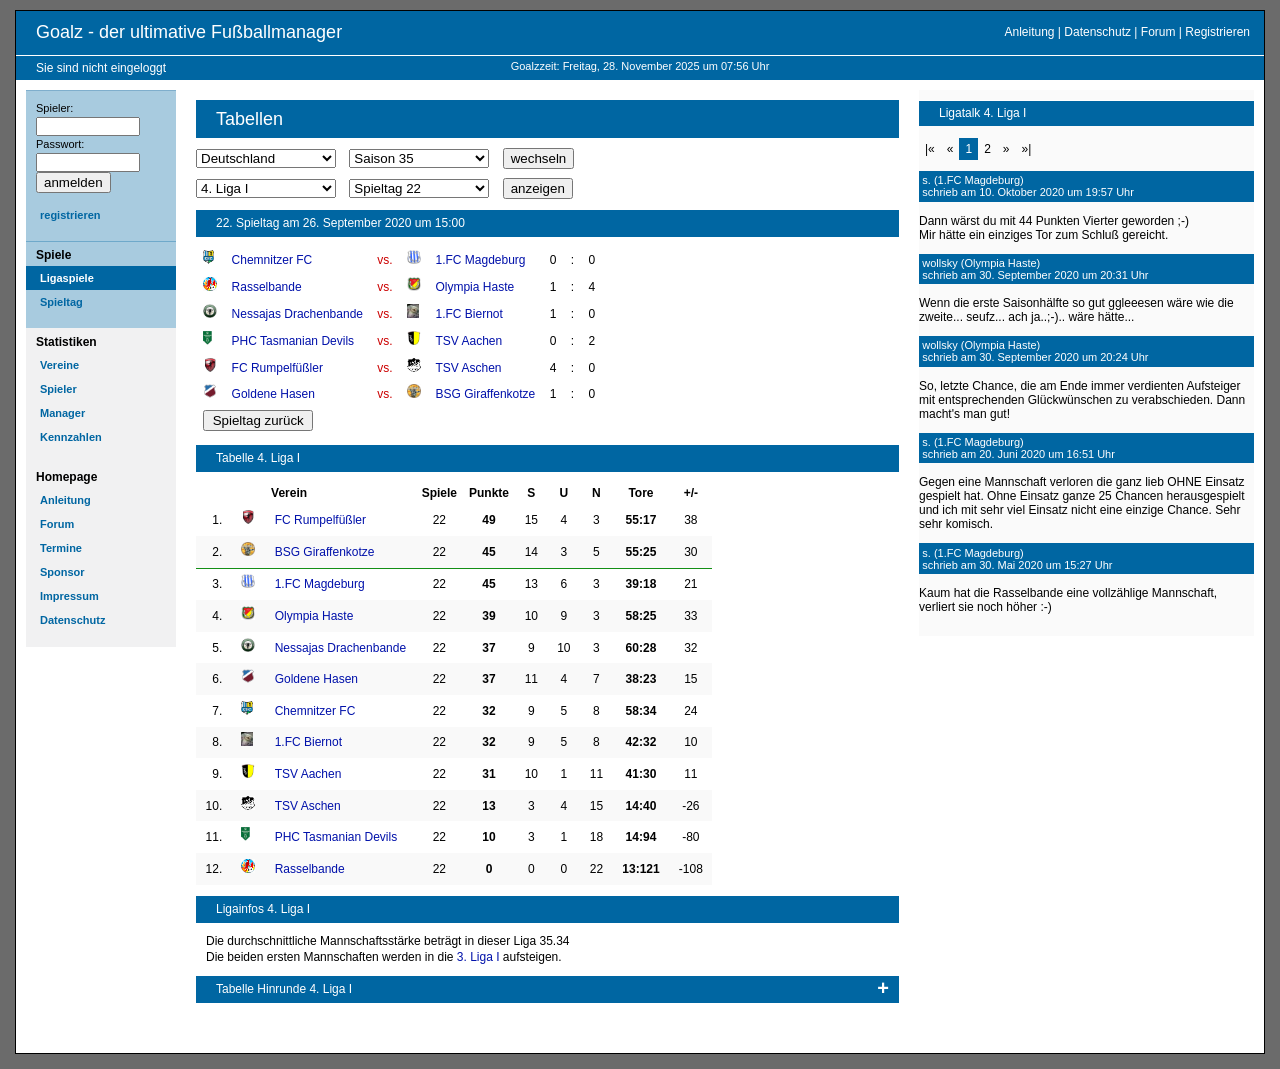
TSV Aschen (468, 368)
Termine (61, 548)
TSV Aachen (468, 341)
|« (930, 149)
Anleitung (1029, 32)
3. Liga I (478, 957)
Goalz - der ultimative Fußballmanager (189, 32)
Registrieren (1217, 32)
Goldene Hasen (273, 394)
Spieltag (61, 302)
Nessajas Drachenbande (297, 314)
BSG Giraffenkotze (485, 394)
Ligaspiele (67, 278)
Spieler (58, 389)
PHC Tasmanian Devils (293, 341)
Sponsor (62, 572)
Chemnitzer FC (272, 260)
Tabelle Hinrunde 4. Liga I (284, 989)
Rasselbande (267, 287)
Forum (1158, 32)
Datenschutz (1097, 32)
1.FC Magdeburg (480, 260)
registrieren (70, 215)
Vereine (59, 365)
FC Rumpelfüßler (277, 368)
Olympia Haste (474, 287)
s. (926, 180)
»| (1027, 149)
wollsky (939, 263)
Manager (62, 413)
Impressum (69, 596)
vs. (384, 260)
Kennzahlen (71, 437)
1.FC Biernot (468, 314)
